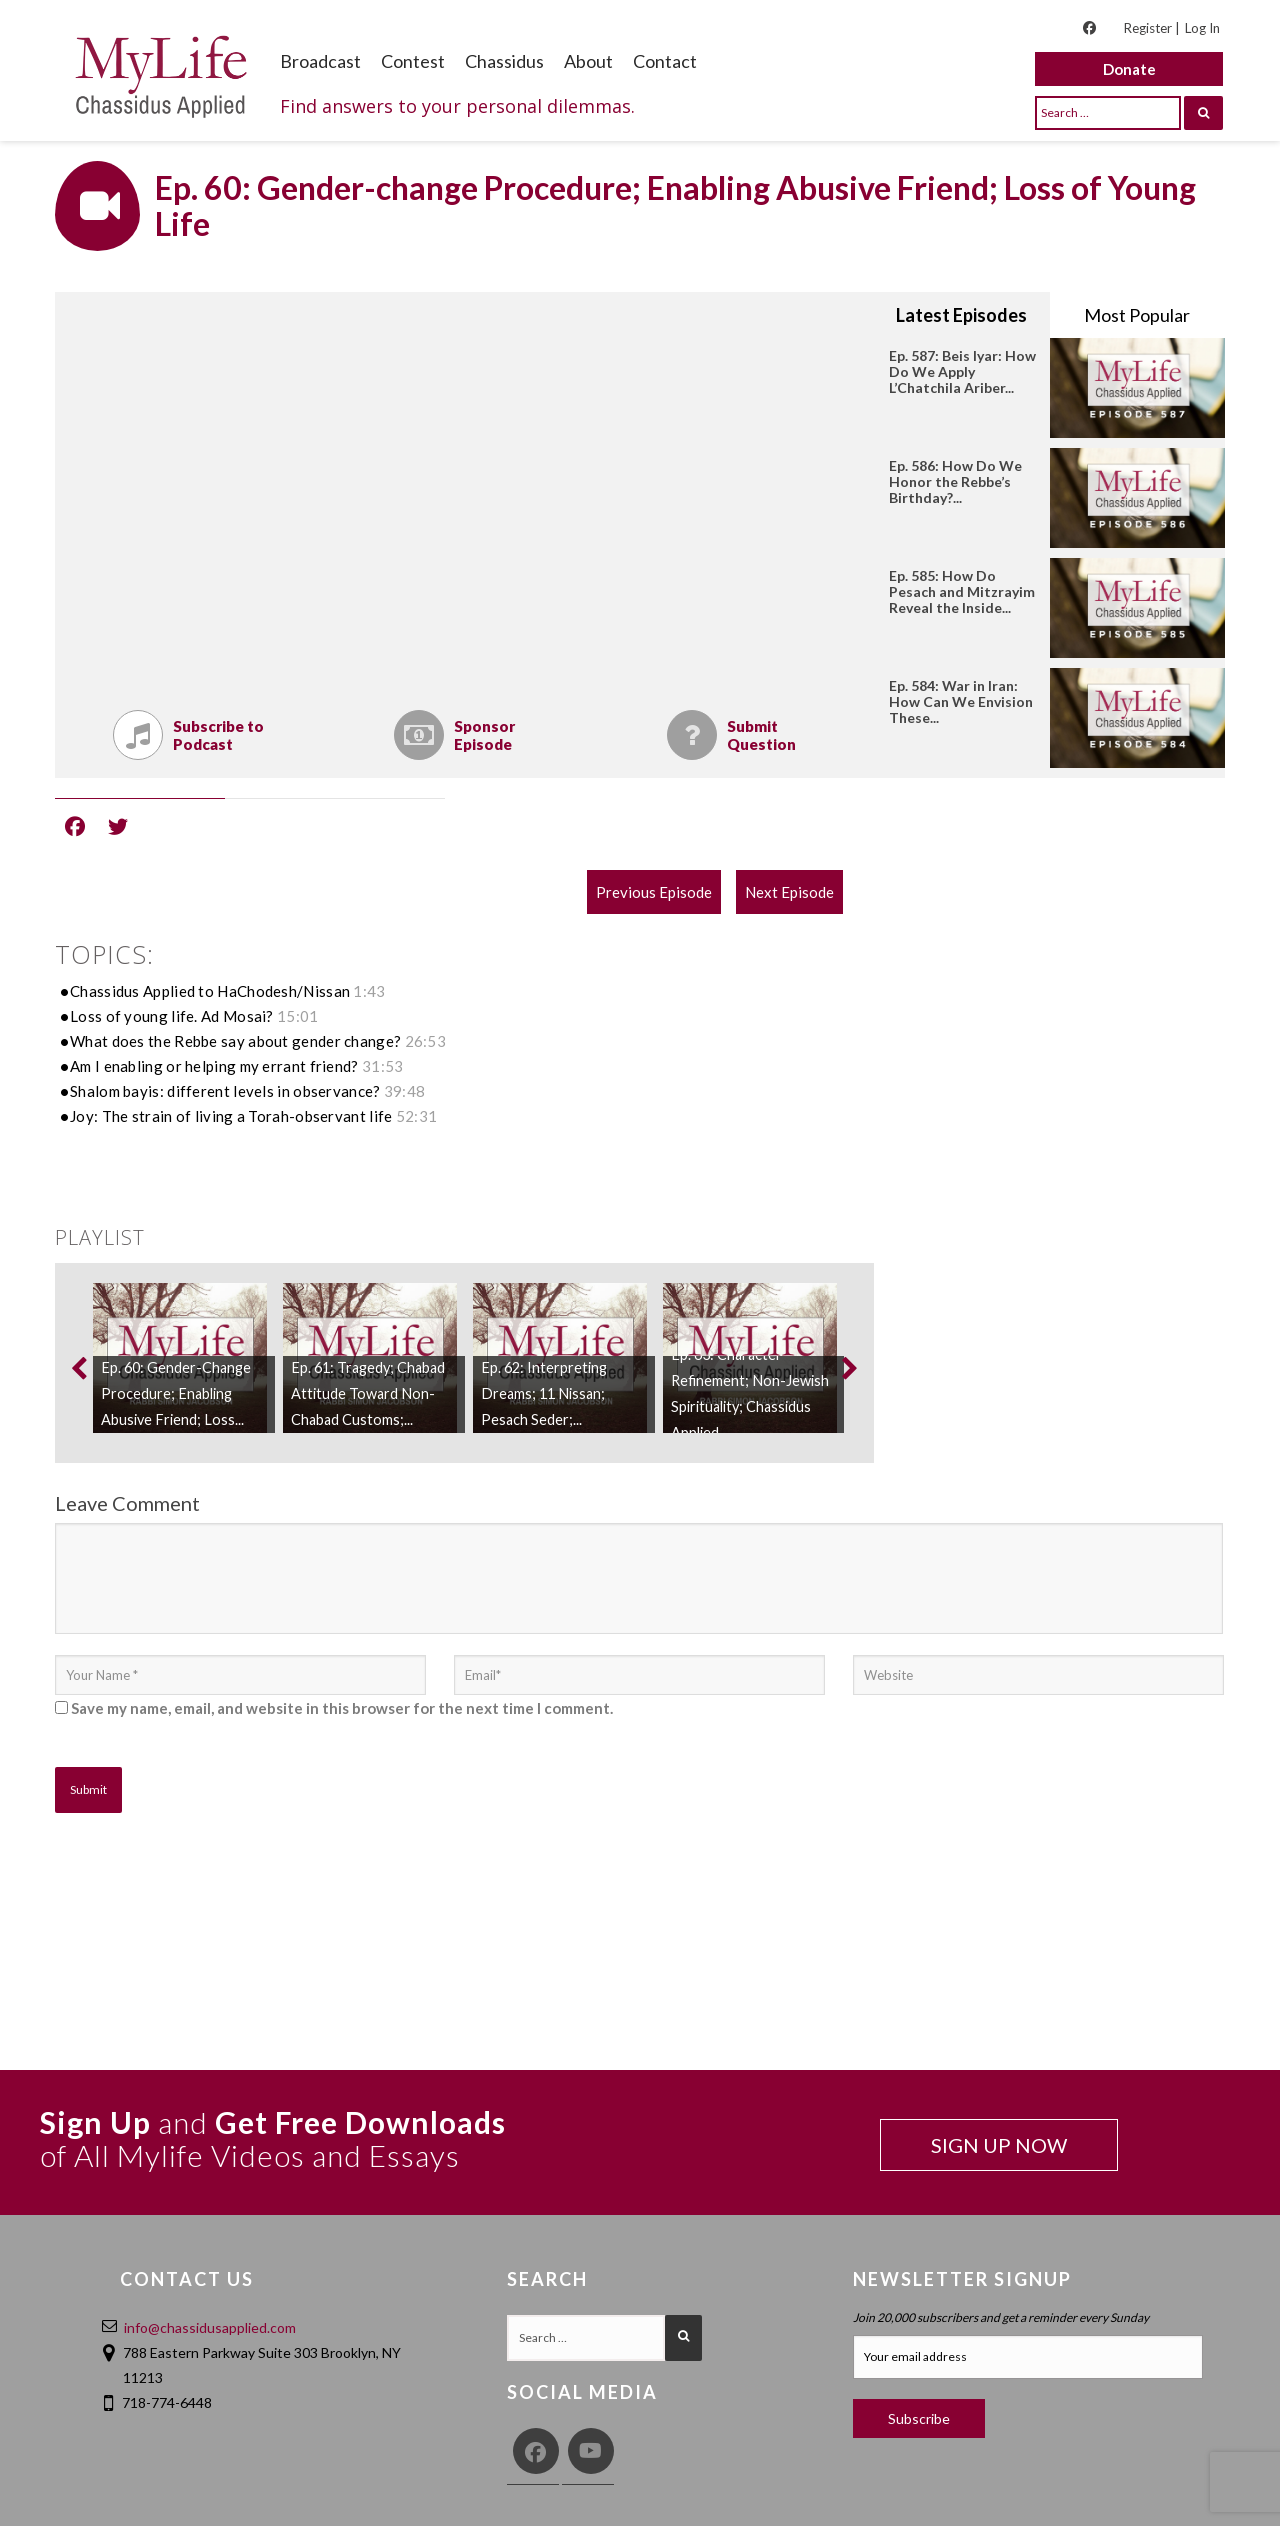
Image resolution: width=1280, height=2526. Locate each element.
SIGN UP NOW (999, 2145)
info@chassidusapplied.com (210, 2327)
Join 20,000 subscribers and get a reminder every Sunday (1001, 2317)
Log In (1202, 28)
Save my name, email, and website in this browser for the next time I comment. (342, 1708)
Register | (1151, 28)
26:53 (426, 1041)
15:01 (298, 1016)
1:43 (369, 991)
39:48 (405, 1091)
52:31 (417, 1116)
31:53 (383, 1066)
